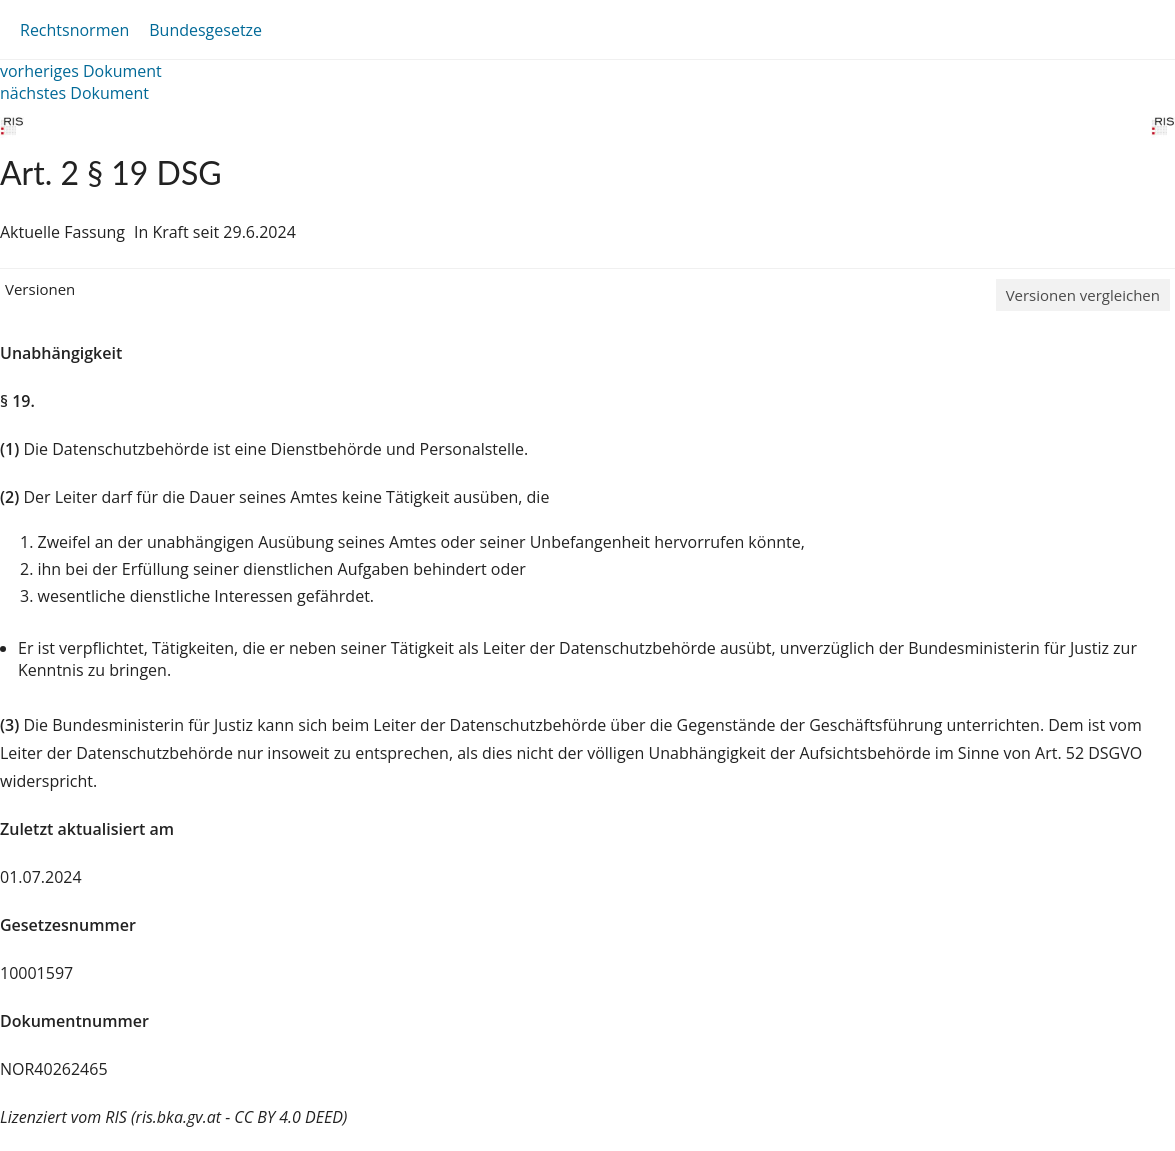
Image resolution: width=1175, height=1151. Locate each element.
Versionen (40, 289)
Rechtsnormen (74, 30)
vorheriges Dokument (81, 71)
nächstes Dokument (74, 93)
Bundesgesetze (205, 30)
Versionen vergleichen (1083, 295)
